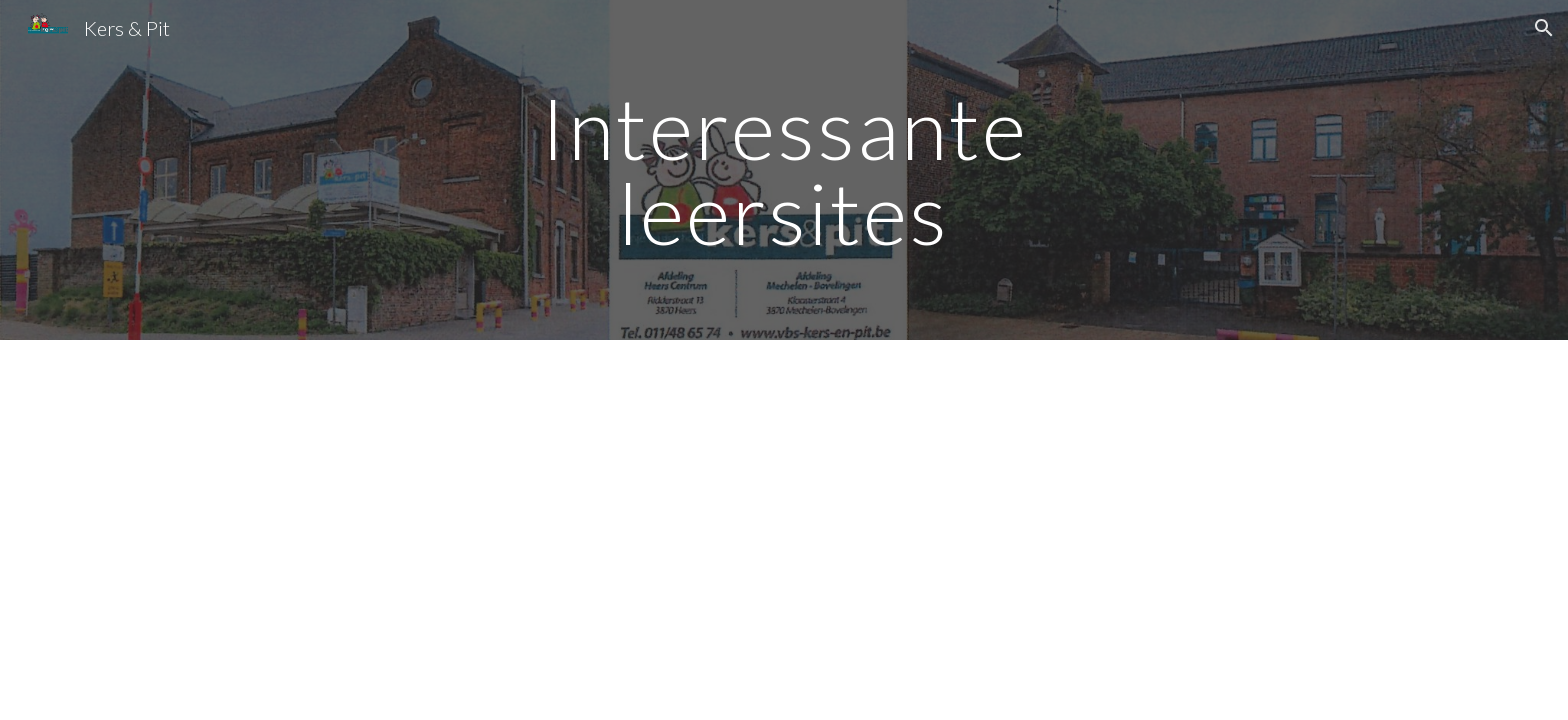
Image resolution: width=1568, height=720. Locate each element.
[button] (1544, 28)
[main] (784, 170)
